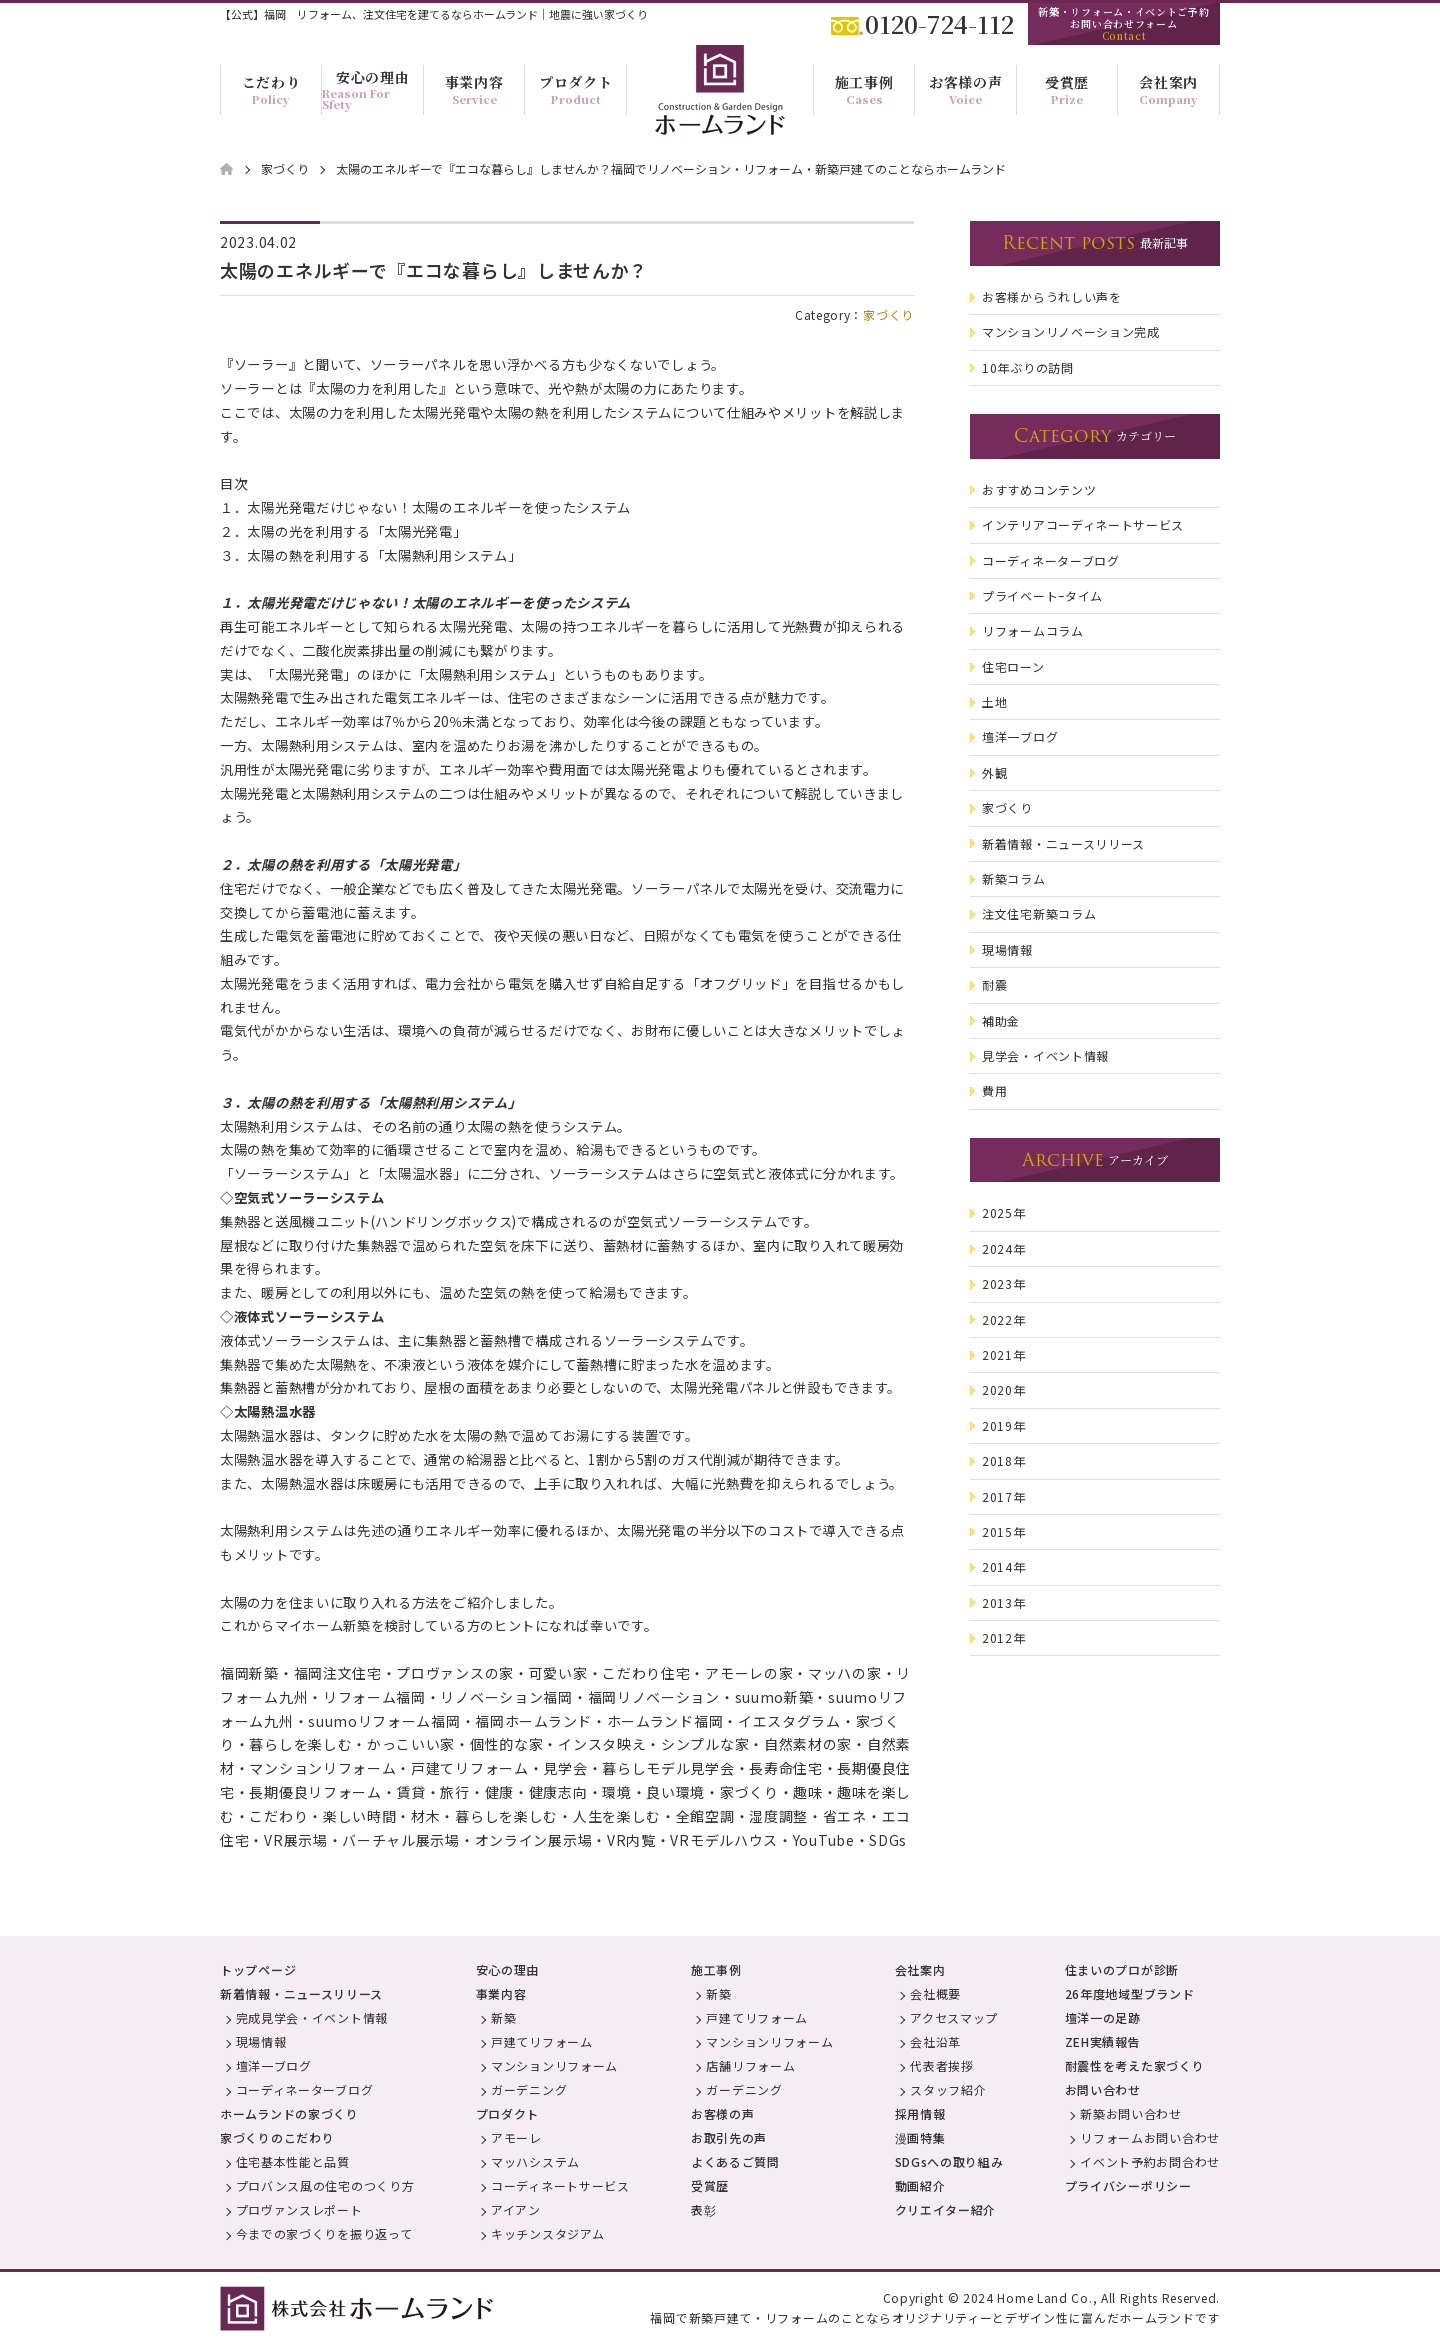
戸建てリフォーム (542, 2041)
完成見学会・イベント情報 (312, 2017)
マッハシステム (535, 2161)
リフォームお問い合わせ (1150, 2137)
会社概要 (935, 1993)
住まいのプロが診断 (1122, 1969)
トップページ (258, 1969)
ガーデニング (529, 2089)
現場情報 (261, 2041)
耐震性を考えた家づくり (1135, 2065)
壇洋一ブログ (274, 2065)
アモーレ (516, 2137)
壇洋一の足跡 (1103, 2017)
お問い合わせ (1103, 2089)
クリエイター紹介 (946, 2209)
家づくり (888, 314)
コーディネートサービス (560, 2185)
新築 (503, 2017)
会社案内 (920, 1969)
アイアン (516, 2209)
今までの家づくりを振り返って (324, 2233)
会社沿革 (935, 2041)
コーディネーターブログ (305, 2089)
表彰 (703, 2209)
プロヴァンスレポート (299, 2209)
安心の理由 (508, 1969)
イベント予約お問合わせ (1150, 2161)
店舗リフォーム (750, 2065)
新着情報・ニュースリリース (301, 1993)
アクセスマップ (954, 2017)
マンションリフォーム (554, 2065)
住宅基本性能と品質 (293, 2161)
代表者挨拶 (942, 2065)
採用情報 (920, 2113)
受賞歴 (710, 2185)
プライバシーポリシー (1128, 2185)
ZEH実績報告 (1103, 2041)
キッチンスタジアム (547, 2233)
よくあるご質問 (735, 2161)
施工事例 (716, 1969)
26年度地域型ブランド (1130, 1993)
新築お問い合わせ (1131, 2113)
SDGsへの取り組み (949, 2161)
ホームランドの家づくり (289, 2113)
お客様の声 (723, 2113)
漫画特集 (920, 2137)
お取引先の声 (729, 2137)
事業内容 (501, 1993)
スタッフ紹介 (948, 2089)
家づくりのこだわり (277, 2137)
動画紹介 (920, 2185)
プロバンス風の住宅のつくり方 (325, 2185)
